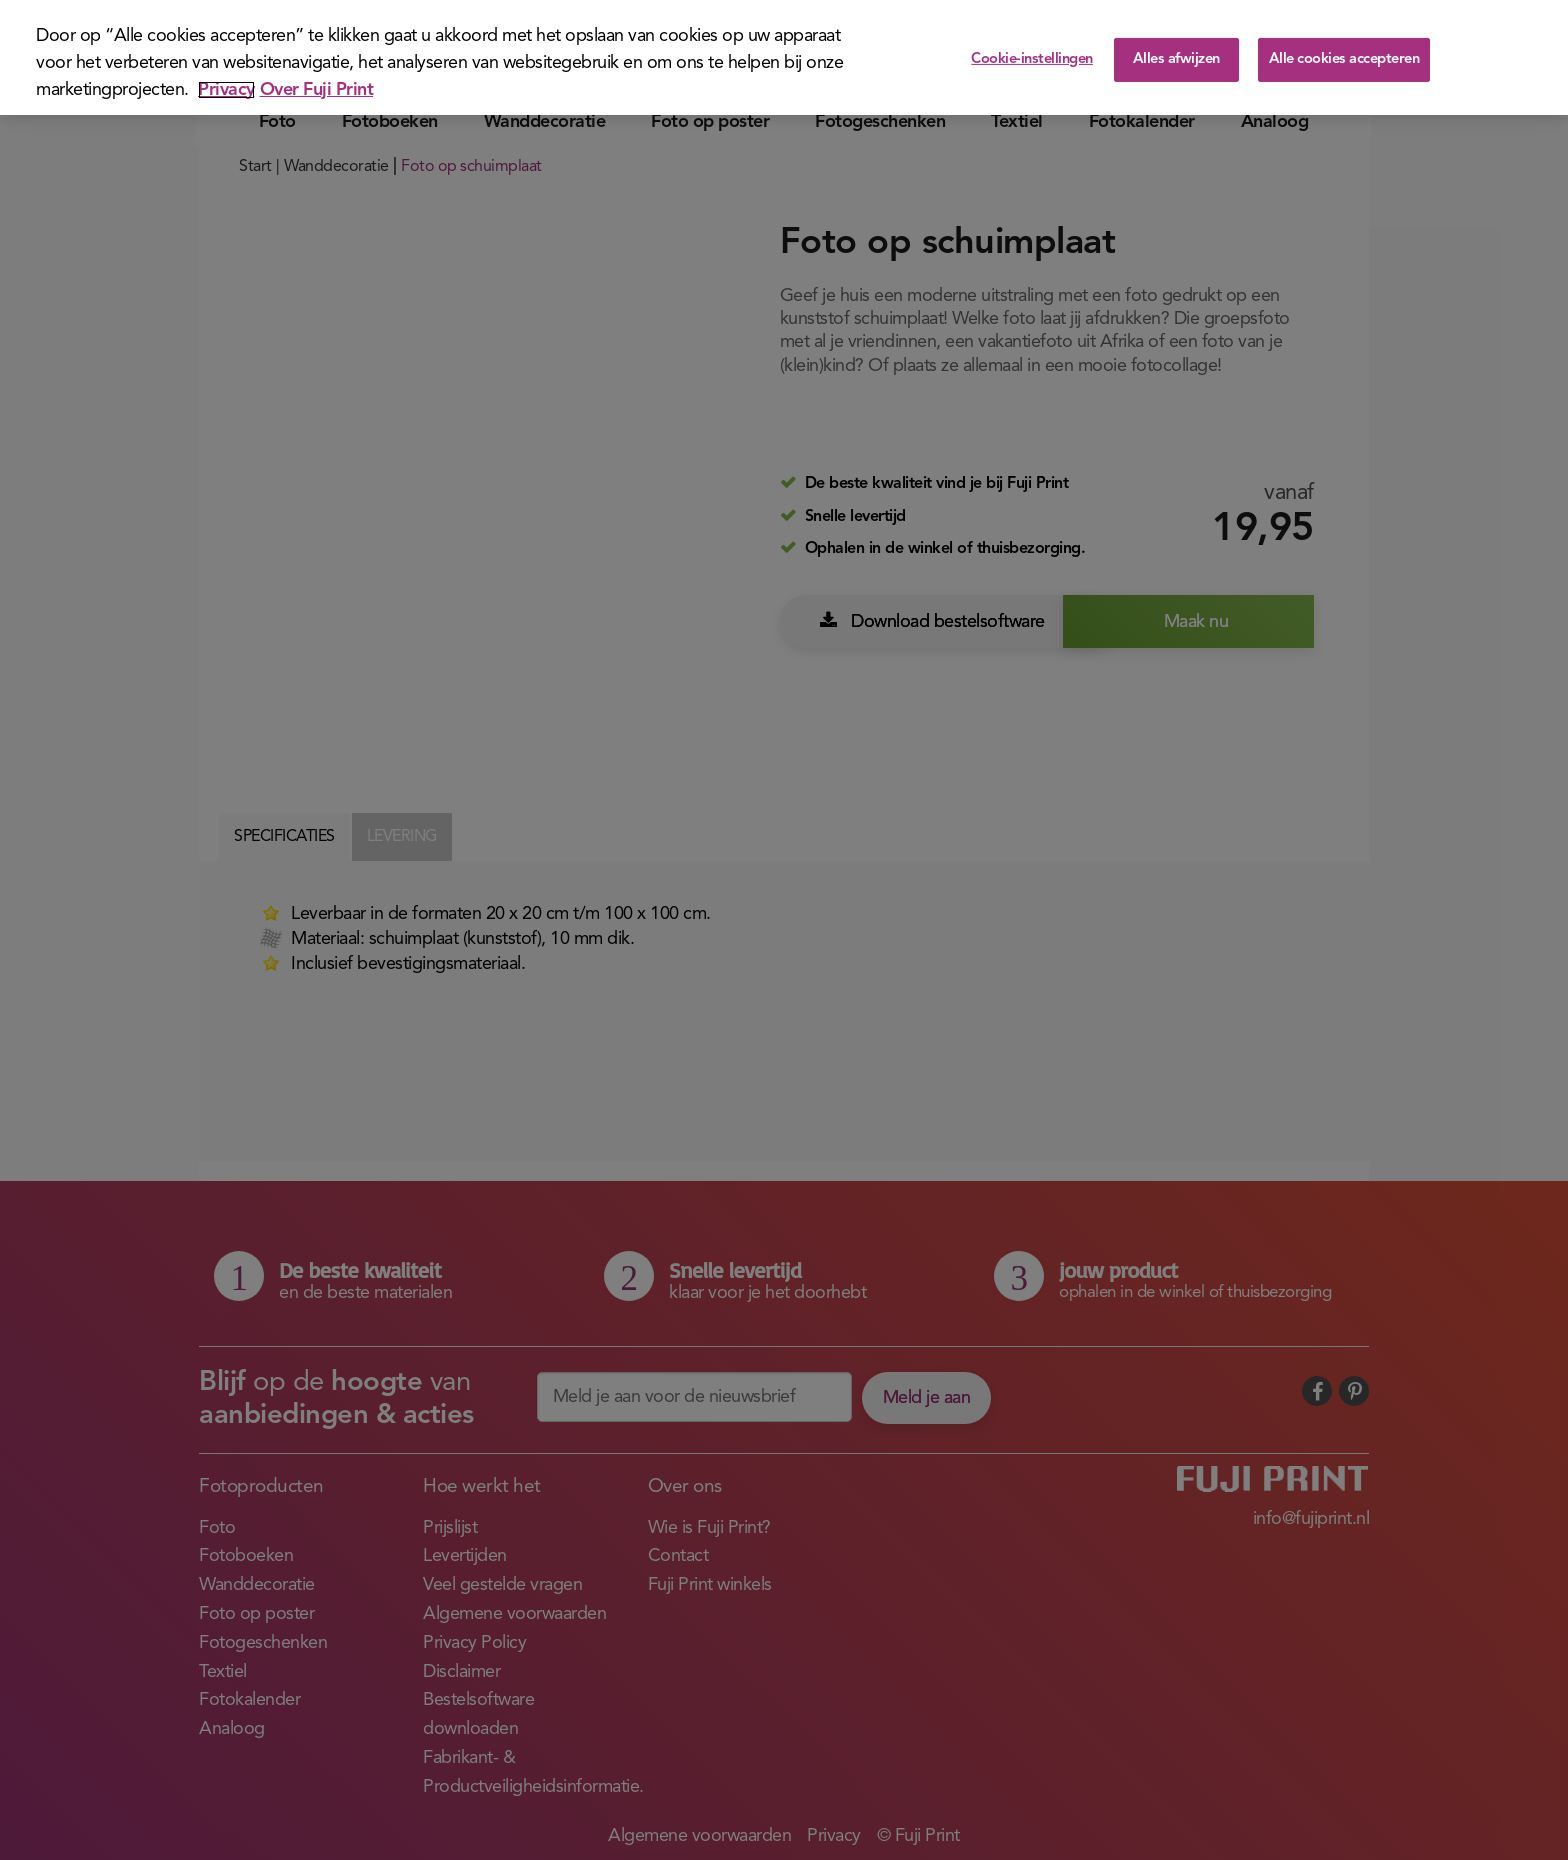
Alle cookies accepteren (1344, 59)
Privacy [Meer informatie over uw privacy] (226, 90)
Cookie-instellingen (1032, 59)
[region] (784, 57)
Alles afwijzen (1176, 59)
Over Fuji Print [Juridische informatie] (317, 90)
